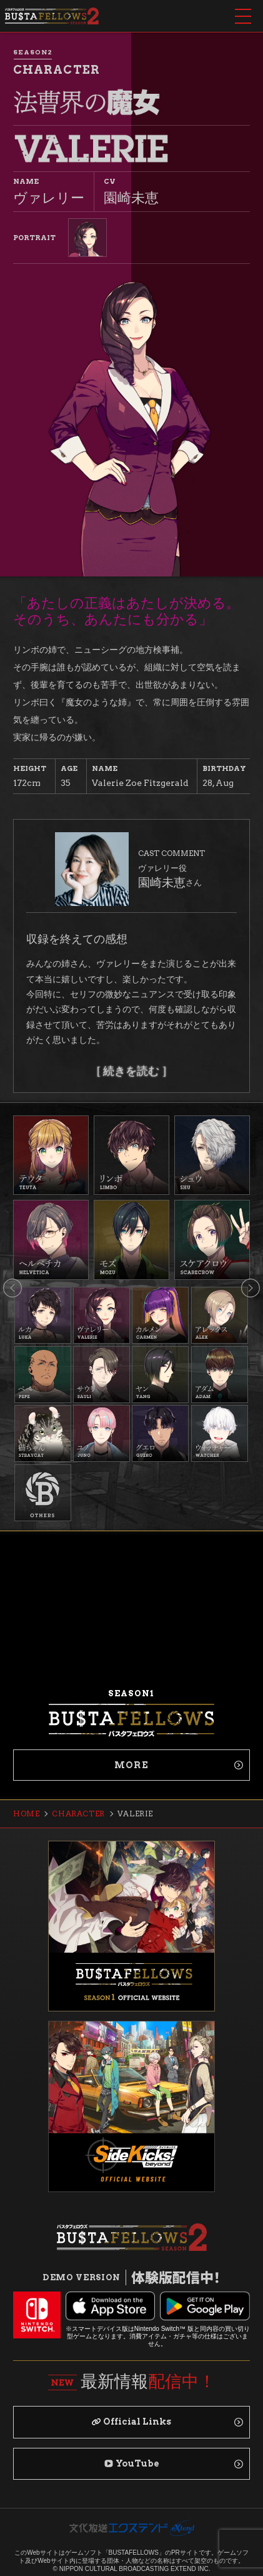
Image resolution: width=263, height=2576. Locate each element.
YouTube (131, 2463)
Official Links (131, 2422)
